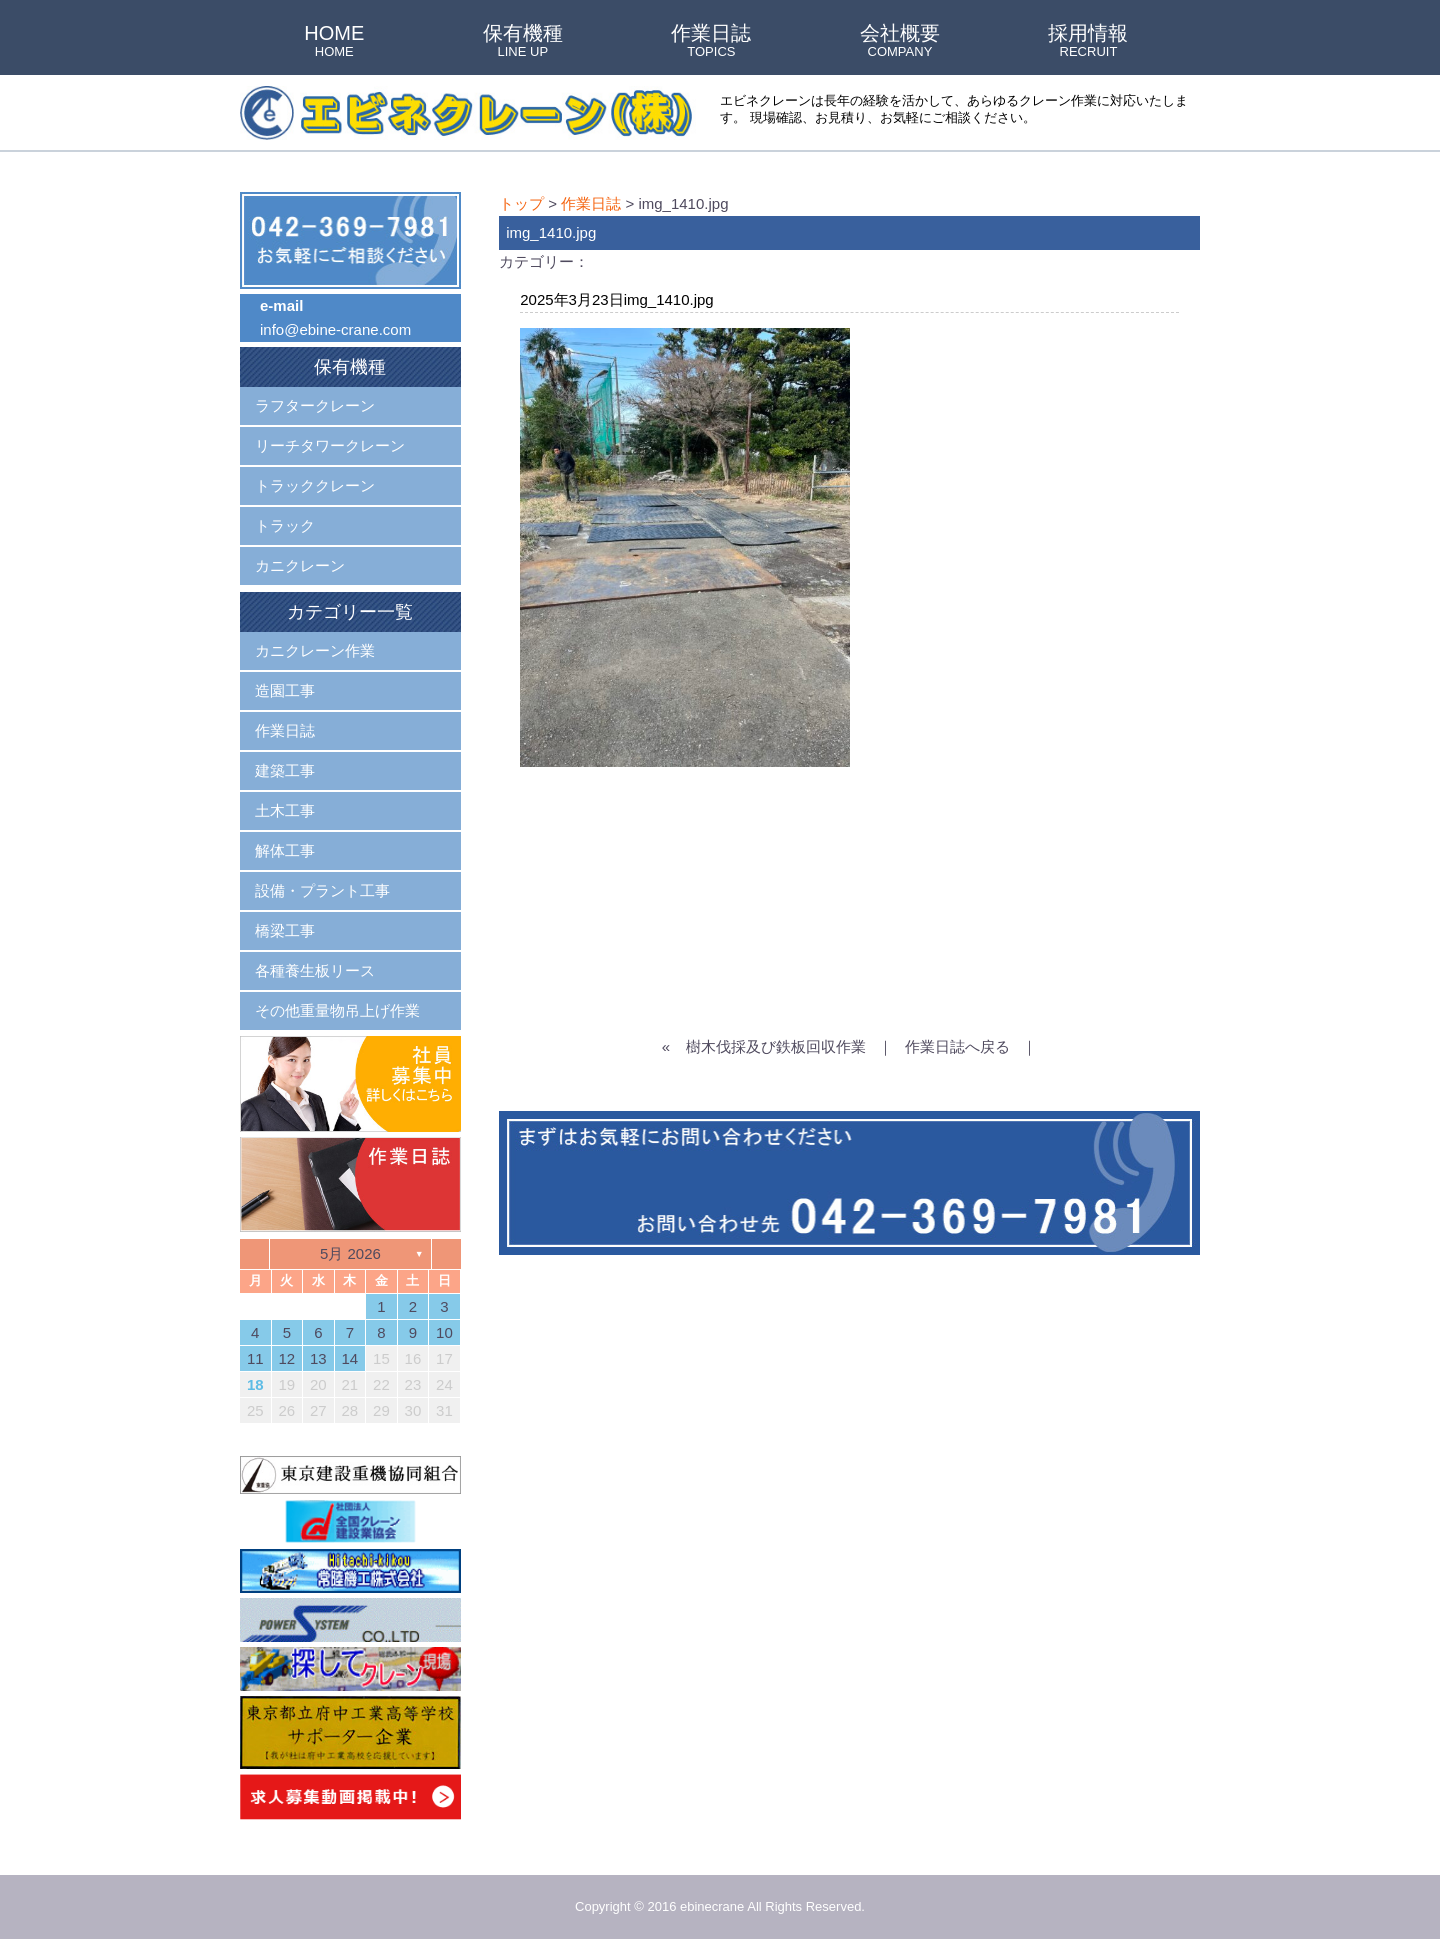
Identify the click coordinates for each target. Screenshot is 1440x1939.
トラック (285, 525)
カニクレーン (300, 565)
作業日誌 (711, 42)
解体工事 (285, 850)
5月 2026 (350, 1253)
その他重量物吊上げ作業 (337, 1010)
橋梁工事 (285, 930)
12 (286, 1358)
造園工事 (285, 690)
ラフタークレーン (315, 405)
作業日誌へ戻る (957, 1046)
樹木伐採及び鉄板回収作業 (776, 1046)
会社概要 (900, 42)
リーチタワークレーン (330, 445)
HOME (334, 42)
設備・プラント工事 (322, 890)
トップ (521, 203)
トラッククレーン (315, 485)
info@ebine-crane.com (335, 329)
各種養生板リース (315, 970)
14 (350, 1358)
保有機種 (523, 42)
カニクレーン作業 (315, 650)
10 (444, 1332)
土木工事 (285, 810)
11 (255, 1358)
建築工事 (285, 770)
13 (318, 1358)
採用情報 (1088, 42)
